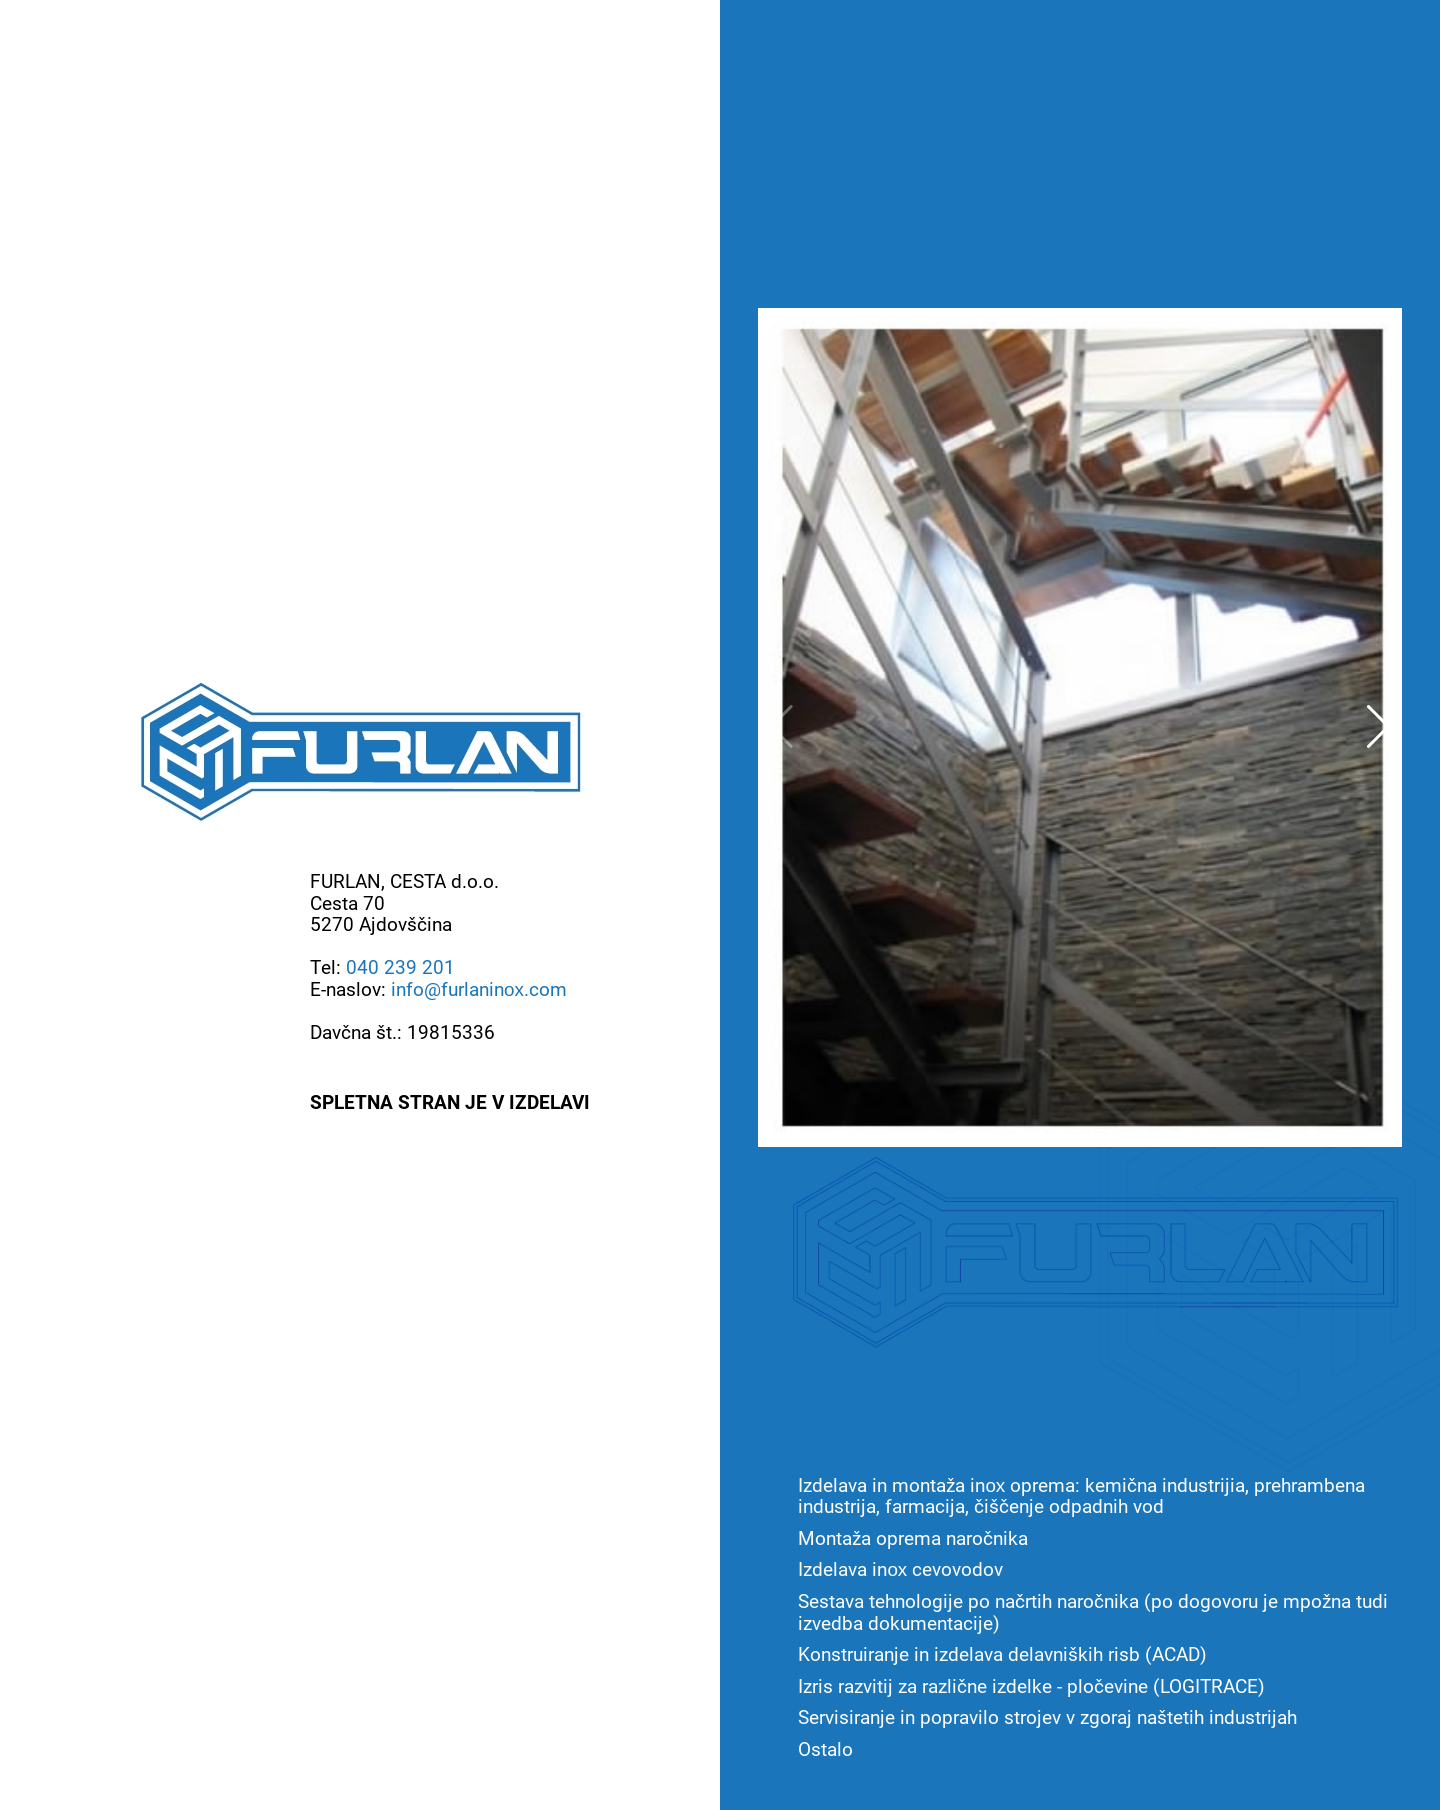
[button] (1378, 727)
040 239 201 (400, 966)
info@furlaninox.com (479, 988)
